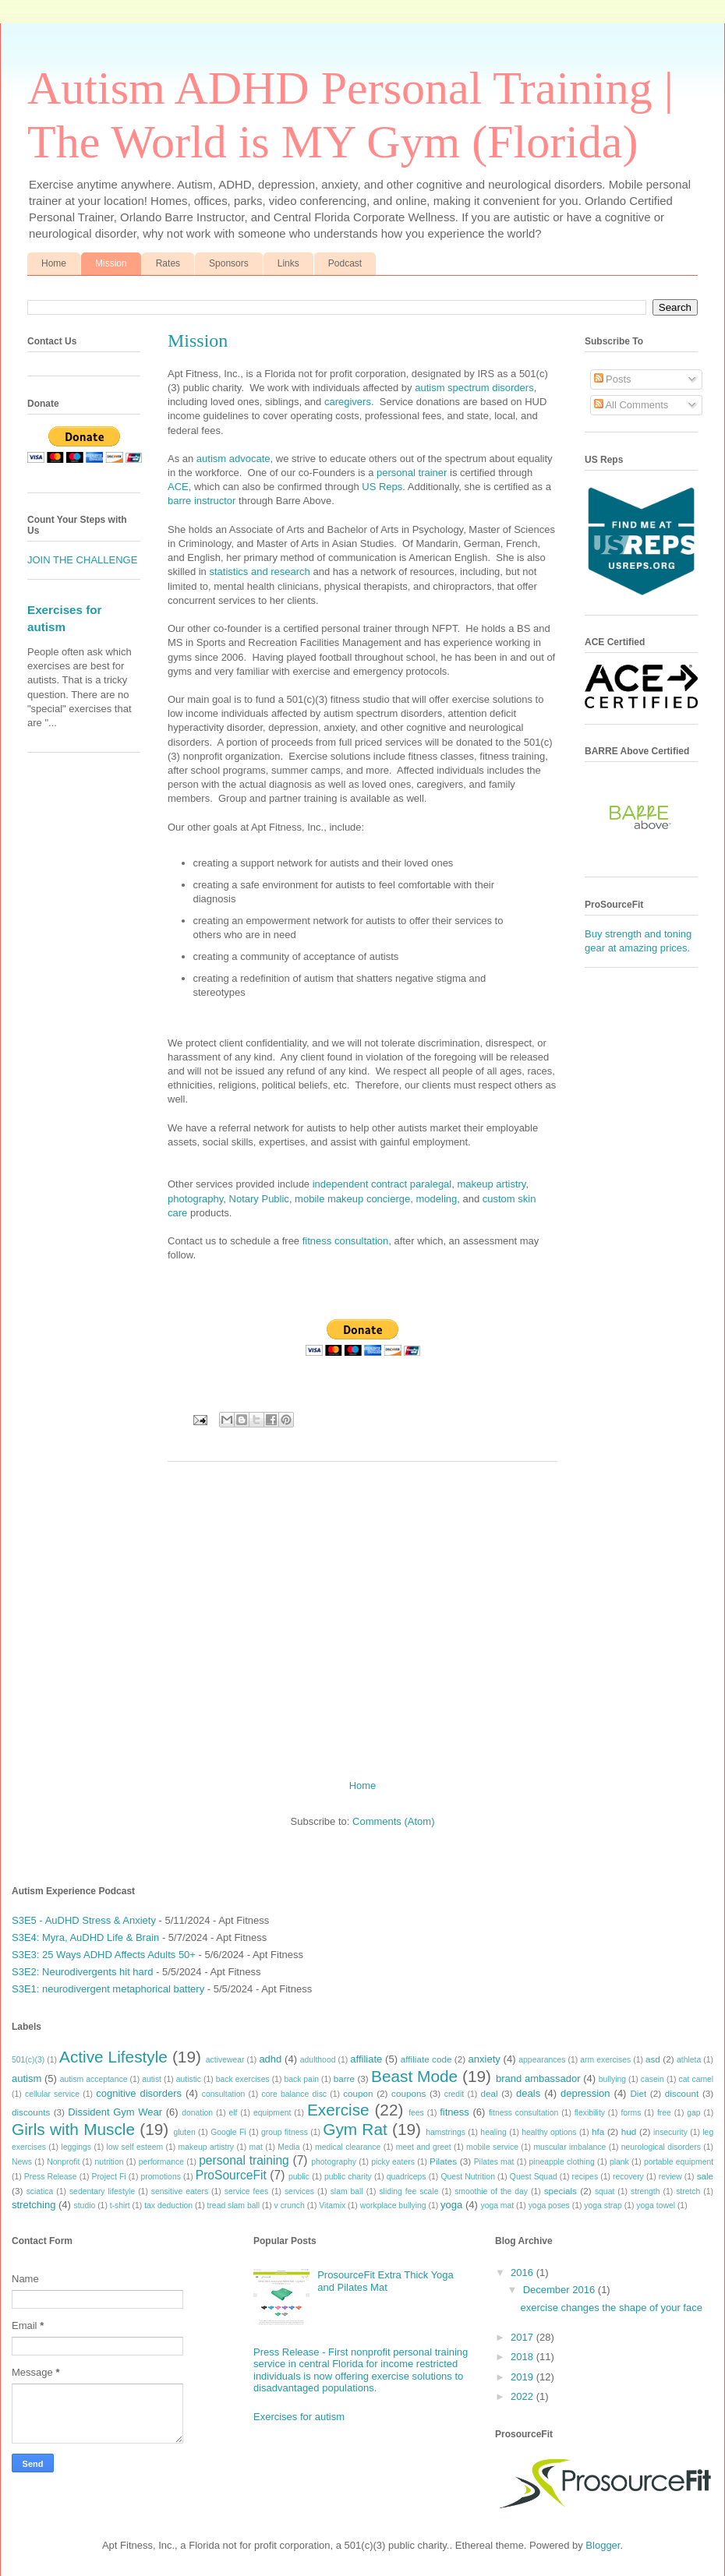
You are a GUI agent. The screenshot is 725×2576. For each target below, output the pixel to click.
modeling (436, 1199)
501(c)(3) (28, 2060)
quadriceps (406, 2176)
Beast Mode (414, 2076)
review (670, 2176)
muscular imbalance (569, 2147)
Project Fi (108, 2176)
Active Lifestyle (113, 2057)
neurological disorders (661, 2147)
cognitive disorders (139, 2093)
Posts (612, 379)
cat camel (696, 2079)
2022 (523, 2396)
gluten (184, 2132)
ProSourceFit (231, 2175)
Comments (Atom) (393, 1821)
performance (161, 2162)
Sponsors (229, 263)
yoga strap (603, 2205)
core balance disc (294, 2094)
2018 (523, 2357)
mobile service (492, 2147)
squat (604, 2191)
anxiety (484, 2059)
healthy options (549, 2132)
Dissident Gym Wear (115, 2112)
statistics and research (259, 571)
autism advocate (233, 458)
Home (53, 263)
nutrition (109, 2162)
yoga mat (497, 2205)
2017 (523, 2337)
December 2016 (560, 2289)
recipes (585, 2176)
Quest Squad (533, 2176)
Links (288, 263)
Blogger (602, 2545)
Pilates (443, 2161)
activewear (225, 2060)
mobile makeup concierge (352, 1199)
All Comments (631, 405)
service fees (247, 2191)
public (298, 2176)
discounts (31, 2112)
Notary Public (259, 1199)
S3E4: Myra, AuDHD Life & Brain (85, 1937)
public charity (348, 2176)
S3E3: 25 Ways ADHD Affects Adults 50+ (104, 1954)
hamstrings (445, 2132)
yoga (451, 2205)
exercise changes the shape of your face (611, 2307)
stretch (688, 2191)
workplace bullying (393, 2205)
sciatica (40, 2191)
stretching (33, 2205)
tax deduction (168, 2205)
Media (288, 2147)
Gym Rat (355, 2129)
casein (652, 2079)
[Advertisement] (362, 1614)
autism (26, 2078)
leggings (76, 2147)
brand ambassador (538, 2078)
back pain (301, 2079)
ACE (178, 486)
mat (256, 2147)
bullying (612, 2079)
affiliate (366, 2059)
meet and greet (423, 2147)
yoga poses (549, 2205)
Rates (168, 263)
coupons (408, 2093)
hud (629, 2131)
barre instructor (201, 500)
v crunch (289, 2205)
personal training (244, 2160)
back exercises (243, 2079)
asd (652, 2059)
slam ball (347, 2191)
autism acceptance (94, 2079)
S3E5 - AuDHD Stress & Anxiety (84, 1920)
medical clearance (347, 2147)
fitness (454, 2112)
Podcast (345, 263)
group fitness (284, 2132)
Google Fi (228, 2132)
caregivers (347, 402)
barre (344, 2078)
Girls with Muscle (73, 2129)
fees (416, 2112)
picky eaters (393, 2162)
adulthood (318, 2060)
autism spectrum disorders (474, 387)
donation (197, 2112)
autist (151, 2079)
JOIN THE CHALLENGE (82, 560)
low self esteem (135, 2147)
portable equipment (678, 2162)
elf (232, 2112)
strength (645, 2191)
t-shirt (120, 2205)
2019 (523, 2377)
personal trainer (412, 472)
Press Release (50, 2176)
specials (560, 2191)
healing (493, 2132)
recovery (628, 2176)
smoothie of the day (491, 2191)
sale (705, 2176)
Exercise (338, 2110)
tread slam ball (233, 2205)
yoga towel (655, 2205)
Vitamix (332, 2205)
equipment (272, 2112)
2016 (523, 2272)
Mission (111, 263)
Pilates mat (494, 2162)
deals (528, 2093)
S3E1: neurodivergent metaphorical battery (108, 1989)
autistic (188, 2079)
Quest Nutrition (467, 2176)
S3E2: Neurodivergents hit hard (82, 1972)
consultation (223, 2094)
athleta (689, 2060)
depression (585, 2093)
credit (454, 2094)
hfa (598, 2131)
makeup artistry (491, 1184)
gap (693, 2112)
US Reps (382, 486)
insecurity (670, 2132)
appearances (541, 2060)
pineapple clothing (562, 2162)
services (299, 2191)
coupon (358, 2093)
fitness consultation (345, 1241)
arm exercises (605, 2060)
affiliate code (426, 2059)
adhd (270, 2059)
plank (619, 2162)
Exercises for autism (299, 2416)
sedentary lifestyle (102, 2191)
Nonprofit (63, 2162)
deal (488, 2093)
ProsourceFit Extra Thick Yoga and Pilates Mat (385, 2281)
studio (85, 2205)
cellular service (52, 2094)
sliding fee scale (408, 2191)
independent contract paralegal (382, 1184)
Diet (638, 2093)
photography (195, 1199)
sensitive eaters (179, 2191)
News (22, 2162)
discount (682, 2093)
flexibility (590, 2112)
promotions (160, 2176)
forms (631, 2112)
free (664, 2112)
